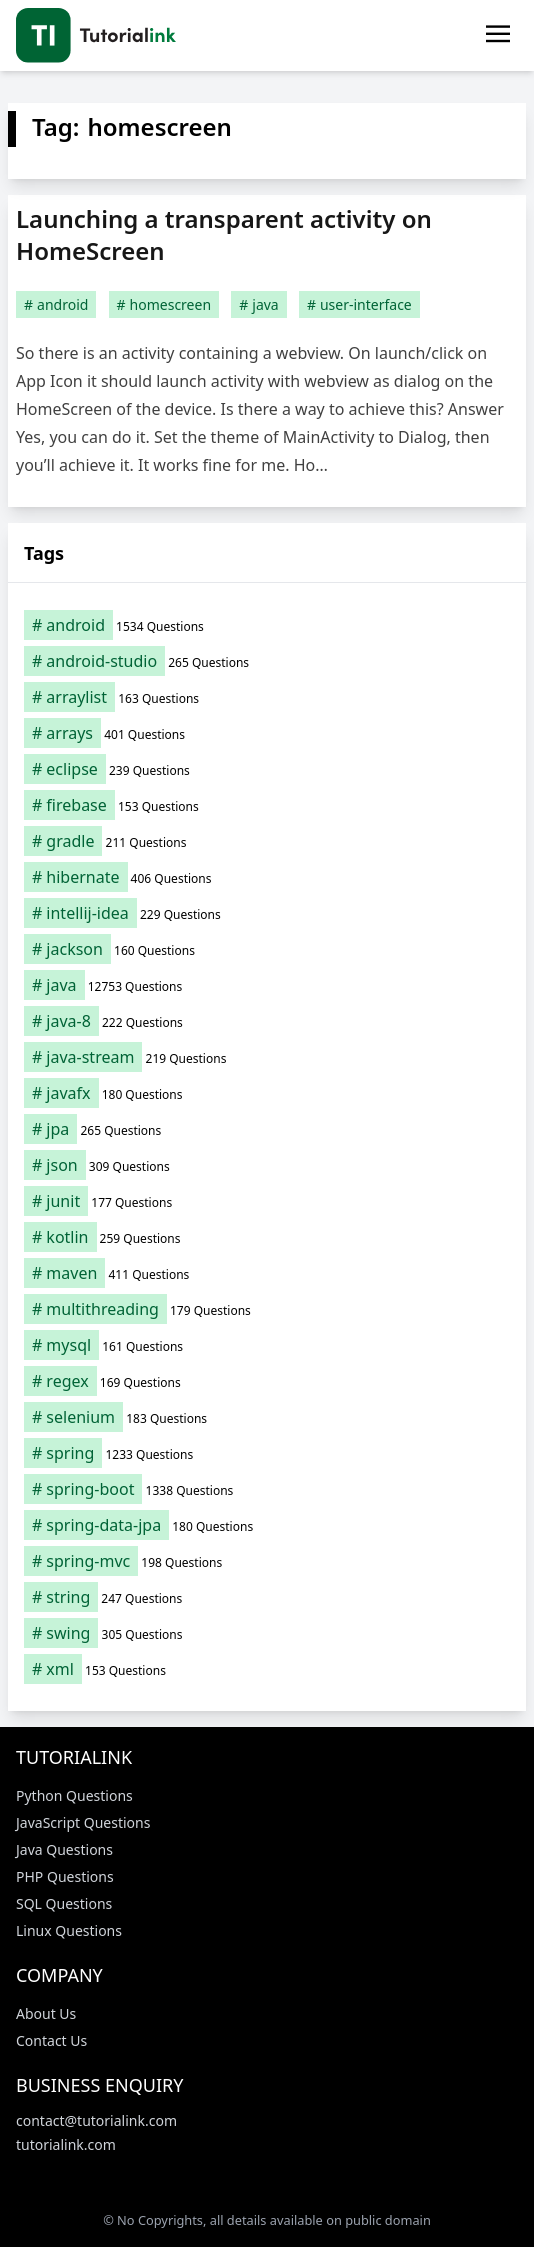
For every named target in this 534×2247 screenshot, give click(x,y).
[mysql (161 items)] (267, 1345)
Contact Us (51, 2040)
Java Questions (64, 1849)
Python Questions (74, 1795)
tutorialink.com (66, 2144)
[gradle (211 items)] (267, 841)
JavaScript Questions (83, 1822)
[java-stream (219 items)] (267, 1057)
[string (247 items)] (267, 1597)
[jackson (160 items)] (267, 949)
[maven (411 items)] (267, 1273)
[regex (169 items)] (267, 1381)
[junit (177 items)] (267, 1201)
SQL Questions (64, 1903)
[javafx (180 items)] (267, 1093)
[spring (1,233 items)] (267, 1453)
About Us (46, 2013)
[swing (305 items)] (267, 1633)
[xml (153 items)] (267, 1669)
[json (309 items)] (267, 1165)
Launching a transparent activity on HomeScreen (224, 234)
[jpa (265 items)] (267, 1129)
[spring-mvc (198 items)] (267, 1561)
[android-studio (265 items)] (267, 661)
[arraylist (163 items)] (267, 697)
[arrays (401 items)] (267, 733)
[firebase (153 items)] (267, 805)
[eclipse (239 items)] (267, 769)
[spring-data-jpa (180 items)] (267, 1525)
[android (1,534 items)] (267, 625)
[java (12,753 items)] (267, 985)
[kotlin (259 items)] (267, 1237)
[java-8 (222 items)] (267, 1021)
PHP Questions (65, 1876)
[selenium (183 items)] (267, 1417)
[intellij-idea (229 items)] (267, 913)
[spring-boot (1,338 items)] (267, 1489)
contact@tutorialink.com (96, 2120)
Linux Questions (69, 1930)
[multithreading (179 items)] (267, 1309)
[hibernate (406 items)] (267, 877)
